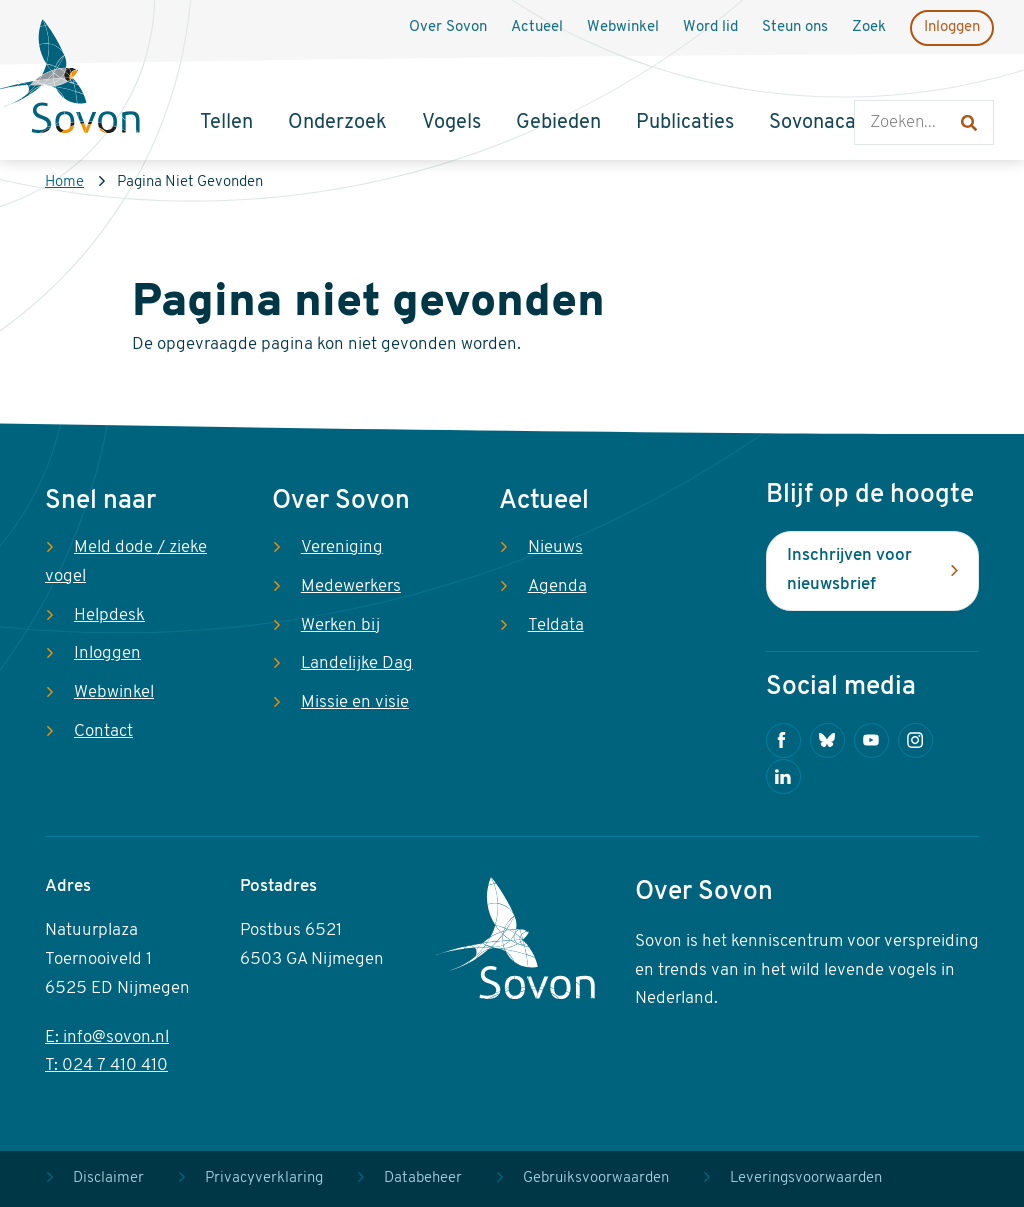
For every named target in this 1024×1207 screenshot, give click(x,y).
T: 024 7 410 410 (106, 1065)
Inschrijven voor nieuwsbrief (849, 570)
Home (64, 182)
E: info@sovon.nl (107, 1037)
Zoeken (874, 80)
